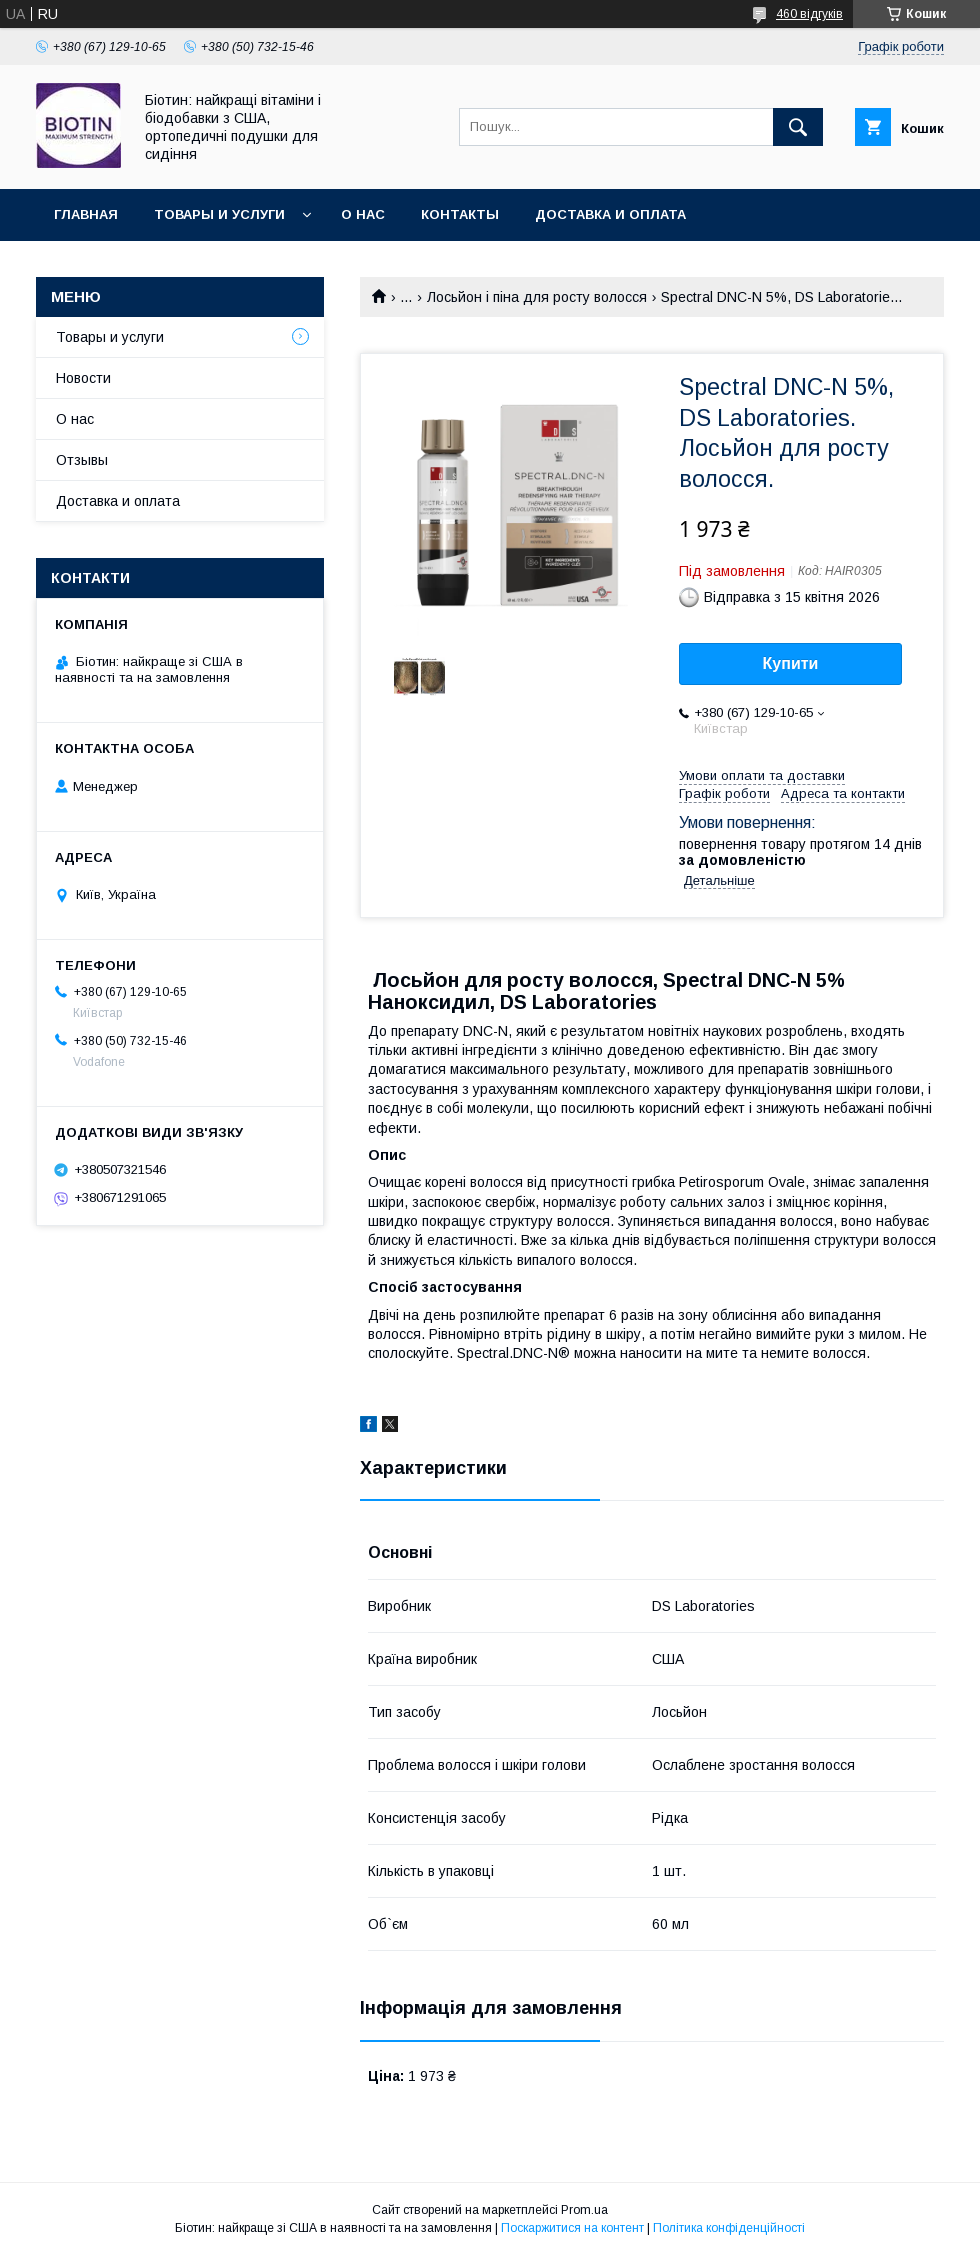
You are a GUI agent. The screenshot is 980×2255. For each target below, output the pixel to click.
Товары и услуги (219, 214)
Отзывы (82, 460)
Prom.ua (584, 2210)
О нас (363, 214)
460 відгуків (809, 14)
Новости (83, 378)
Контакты (460, 214)
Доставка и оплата (610, 214)
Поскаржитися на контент (572, 2228)
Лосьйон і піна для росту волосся (537, 297)
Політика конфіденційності (729, 2228)
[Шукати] (798, 127)
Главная (86, 214)
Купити (791, 663)
